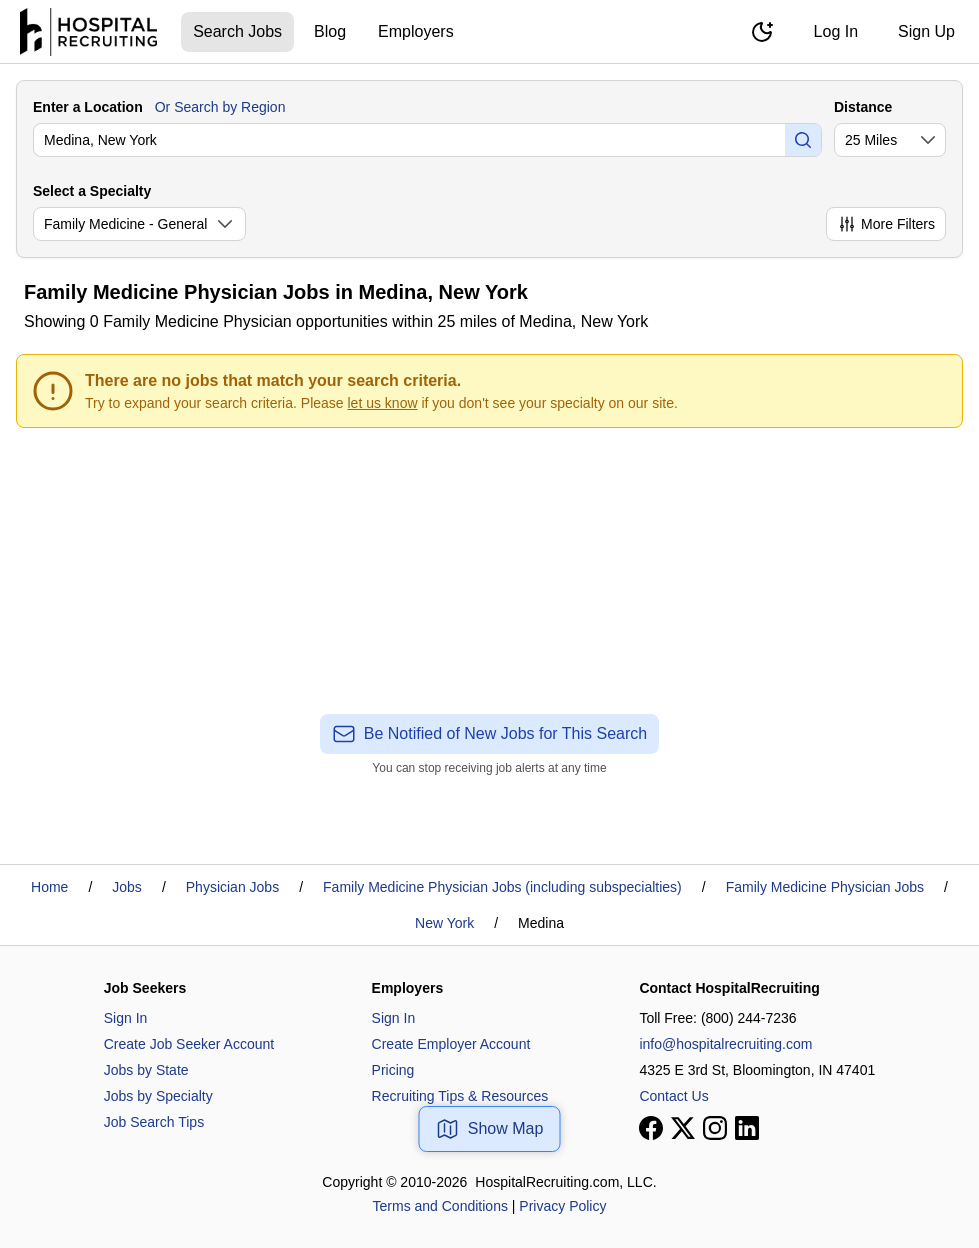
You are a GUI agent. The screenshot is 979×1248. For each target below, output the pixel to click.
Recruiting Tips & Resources (460, 1096)
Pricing (393, 1070)
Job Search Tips (154, 1122)
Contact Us (673, 1096)
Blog (330, 31)
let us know (383, 403)
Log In (836, 31)
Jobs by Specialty (158, 1096)
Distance (863, 107)
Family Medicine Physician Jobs (825, 887)
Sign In (126, 1018)
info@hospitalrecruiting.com (725, 1044)
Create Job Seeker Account (189, 1044)
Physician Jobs (232, 887)
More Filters (886, 224)
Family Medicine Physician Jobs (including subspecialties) (502, 887)
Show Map (490, 1129)
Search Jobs (237, 31)
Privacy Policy (562, 1206)
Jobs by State (146, 1070)
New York (444, 923)
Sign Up (926, 31)
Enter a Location (88, 107)
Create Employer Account (451, 1044)
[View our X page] (683, 1128)
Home (49, 887)
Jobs (127, 887)
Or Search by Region (220, 107)
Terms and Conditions (440, 1206)
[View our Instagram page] (715, 1128)
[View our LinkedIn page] (747, 1128)
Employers (416, 31)
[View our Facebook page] (651, 1128)
